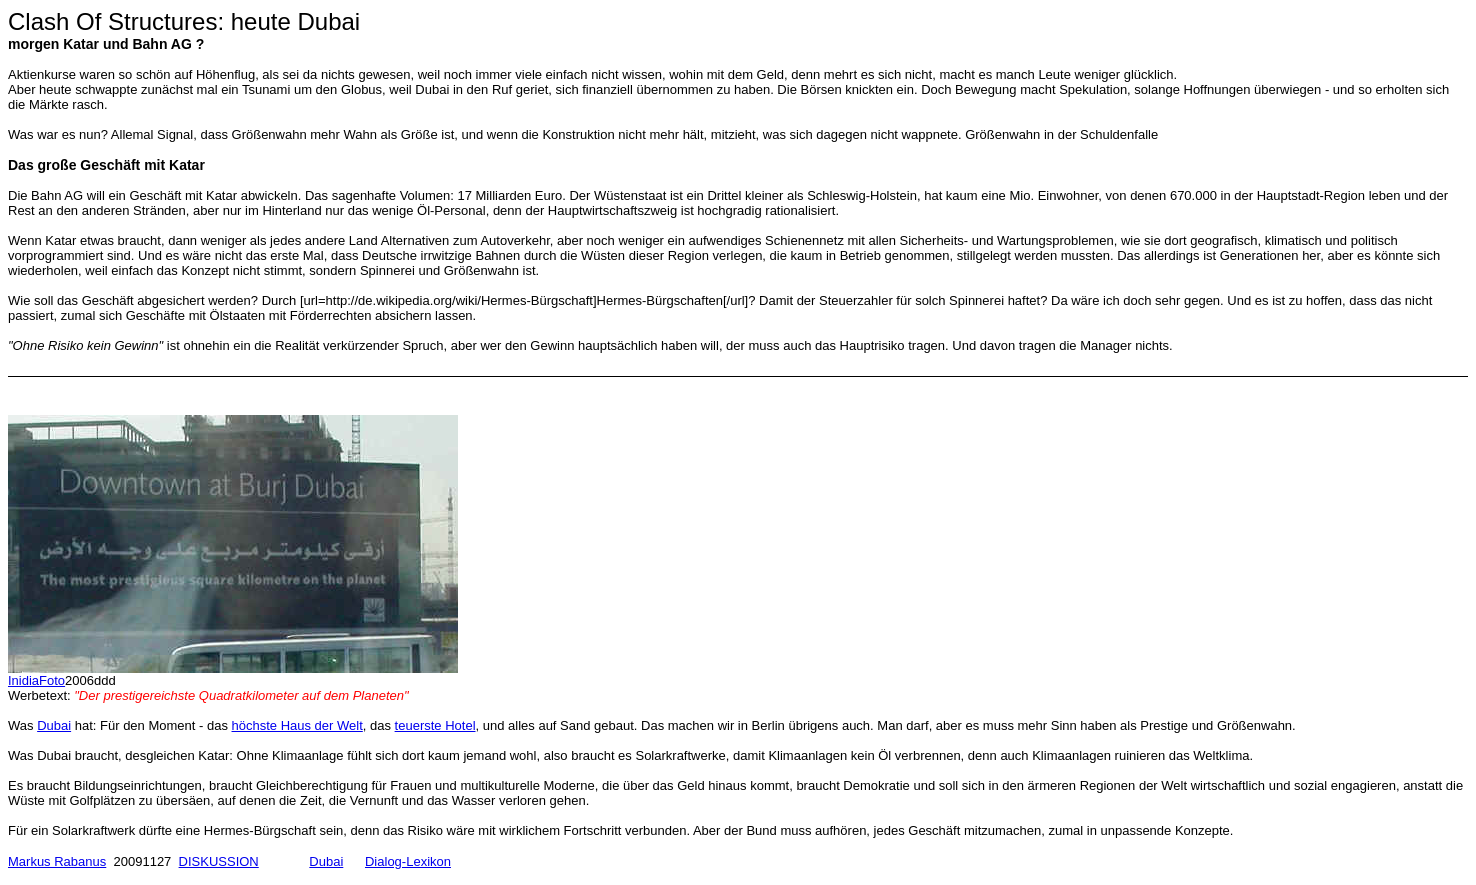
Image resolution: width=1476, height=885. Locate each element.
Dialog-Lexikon (408, 861)
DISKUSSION (219, 861)
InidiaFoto (36, 680)
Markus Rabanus (57, 861)
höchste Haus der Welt (297, 725)
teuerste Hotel (435, 725)
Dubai (54, 725)
